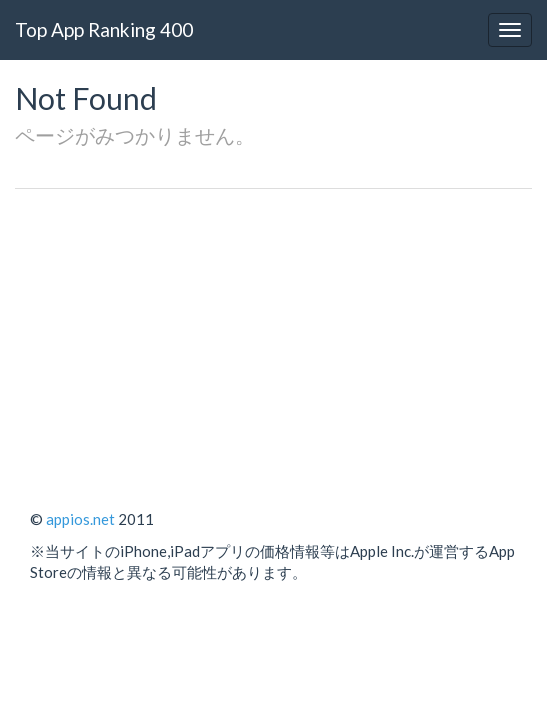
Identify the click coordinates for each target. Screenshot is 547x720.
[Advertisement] (273, 339)
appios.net (80, 519)
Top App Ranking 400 (104, 29)
